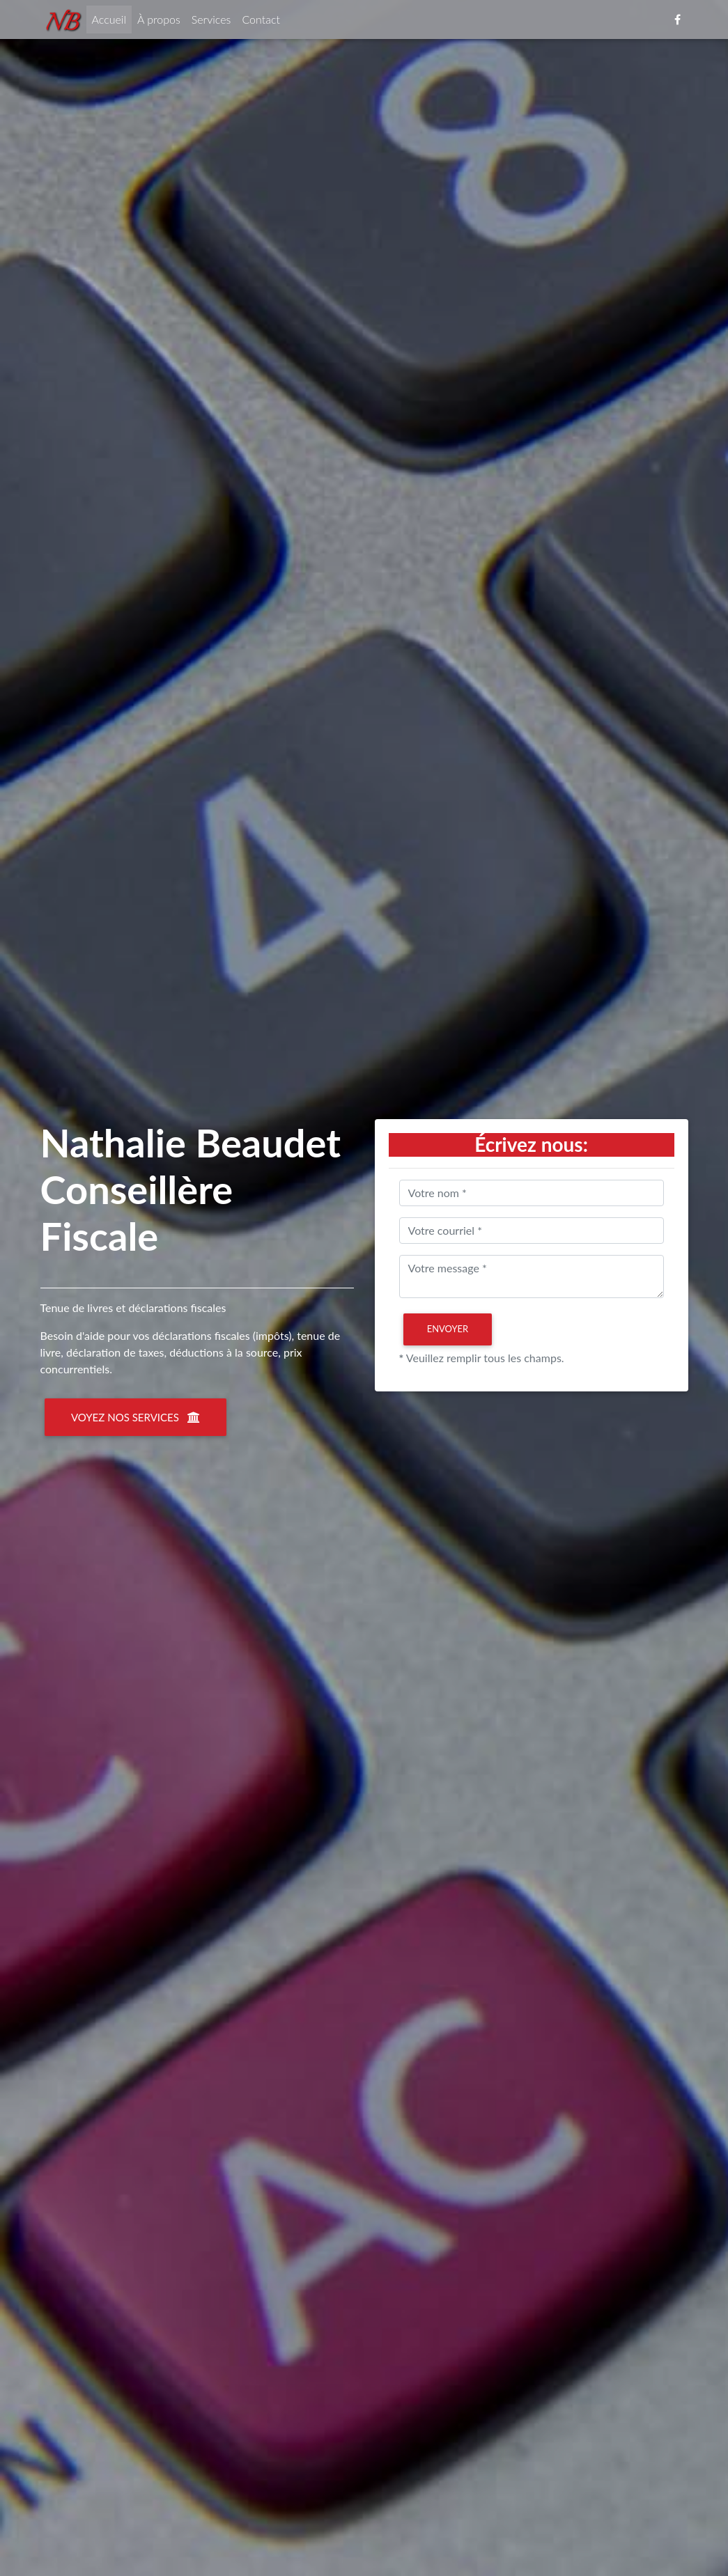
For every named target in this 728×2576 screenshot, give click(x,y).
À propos (158, 22)
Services (211, 22)
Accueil (112, 21)
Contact (261, 22)
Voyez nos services (135, 1417)
